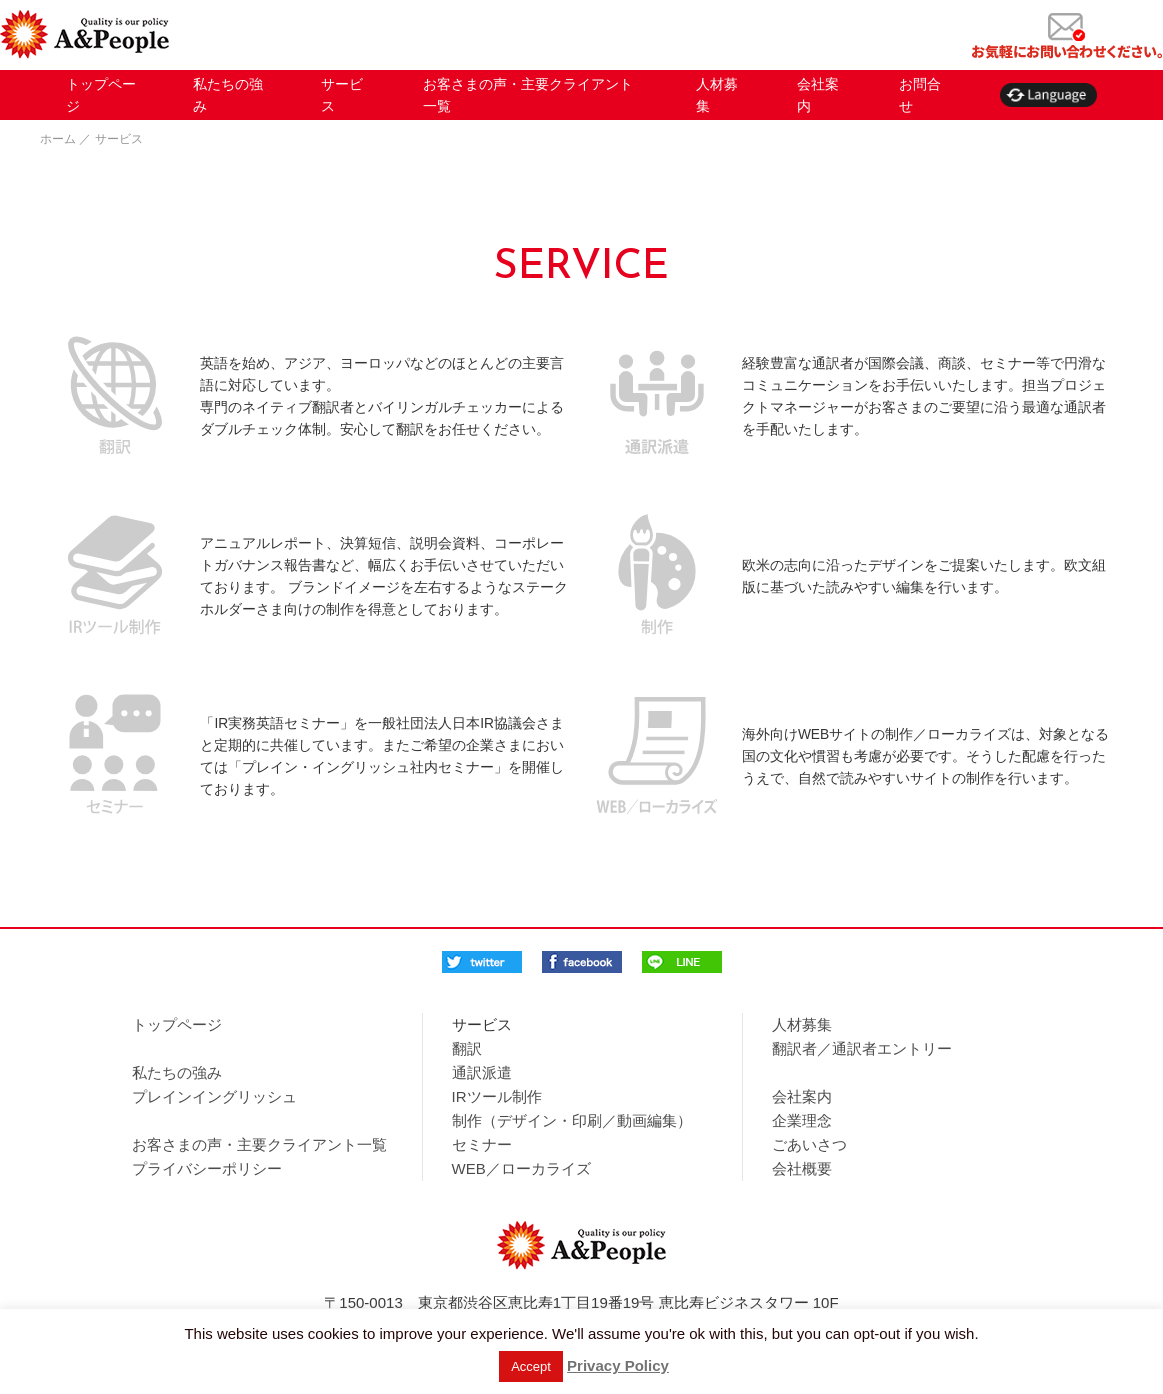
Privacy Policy (618, 1365)
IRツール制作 (497, 1096)
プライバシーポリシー (207, 1168)
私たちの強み (228, 95)
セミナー (482, 1144)
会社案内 (818, 95)
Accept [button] (531, 1366)
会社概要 (802, 1168)
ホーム (58, 139)
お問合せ (920, 95)
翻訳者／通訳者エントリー (862, 1048)
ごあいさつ (809, 1144)
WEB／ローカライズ (521, 1168)
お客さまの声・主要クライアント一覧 (528, 95)
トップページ (101, 95)
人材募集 (717, 95)
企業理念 (802, 1120)
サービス (342, 95)
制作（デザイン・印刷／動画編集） (572, 1120)
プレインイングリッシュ (214, 1096)
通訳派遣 (482, 1072)
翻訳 (467, 1048)
